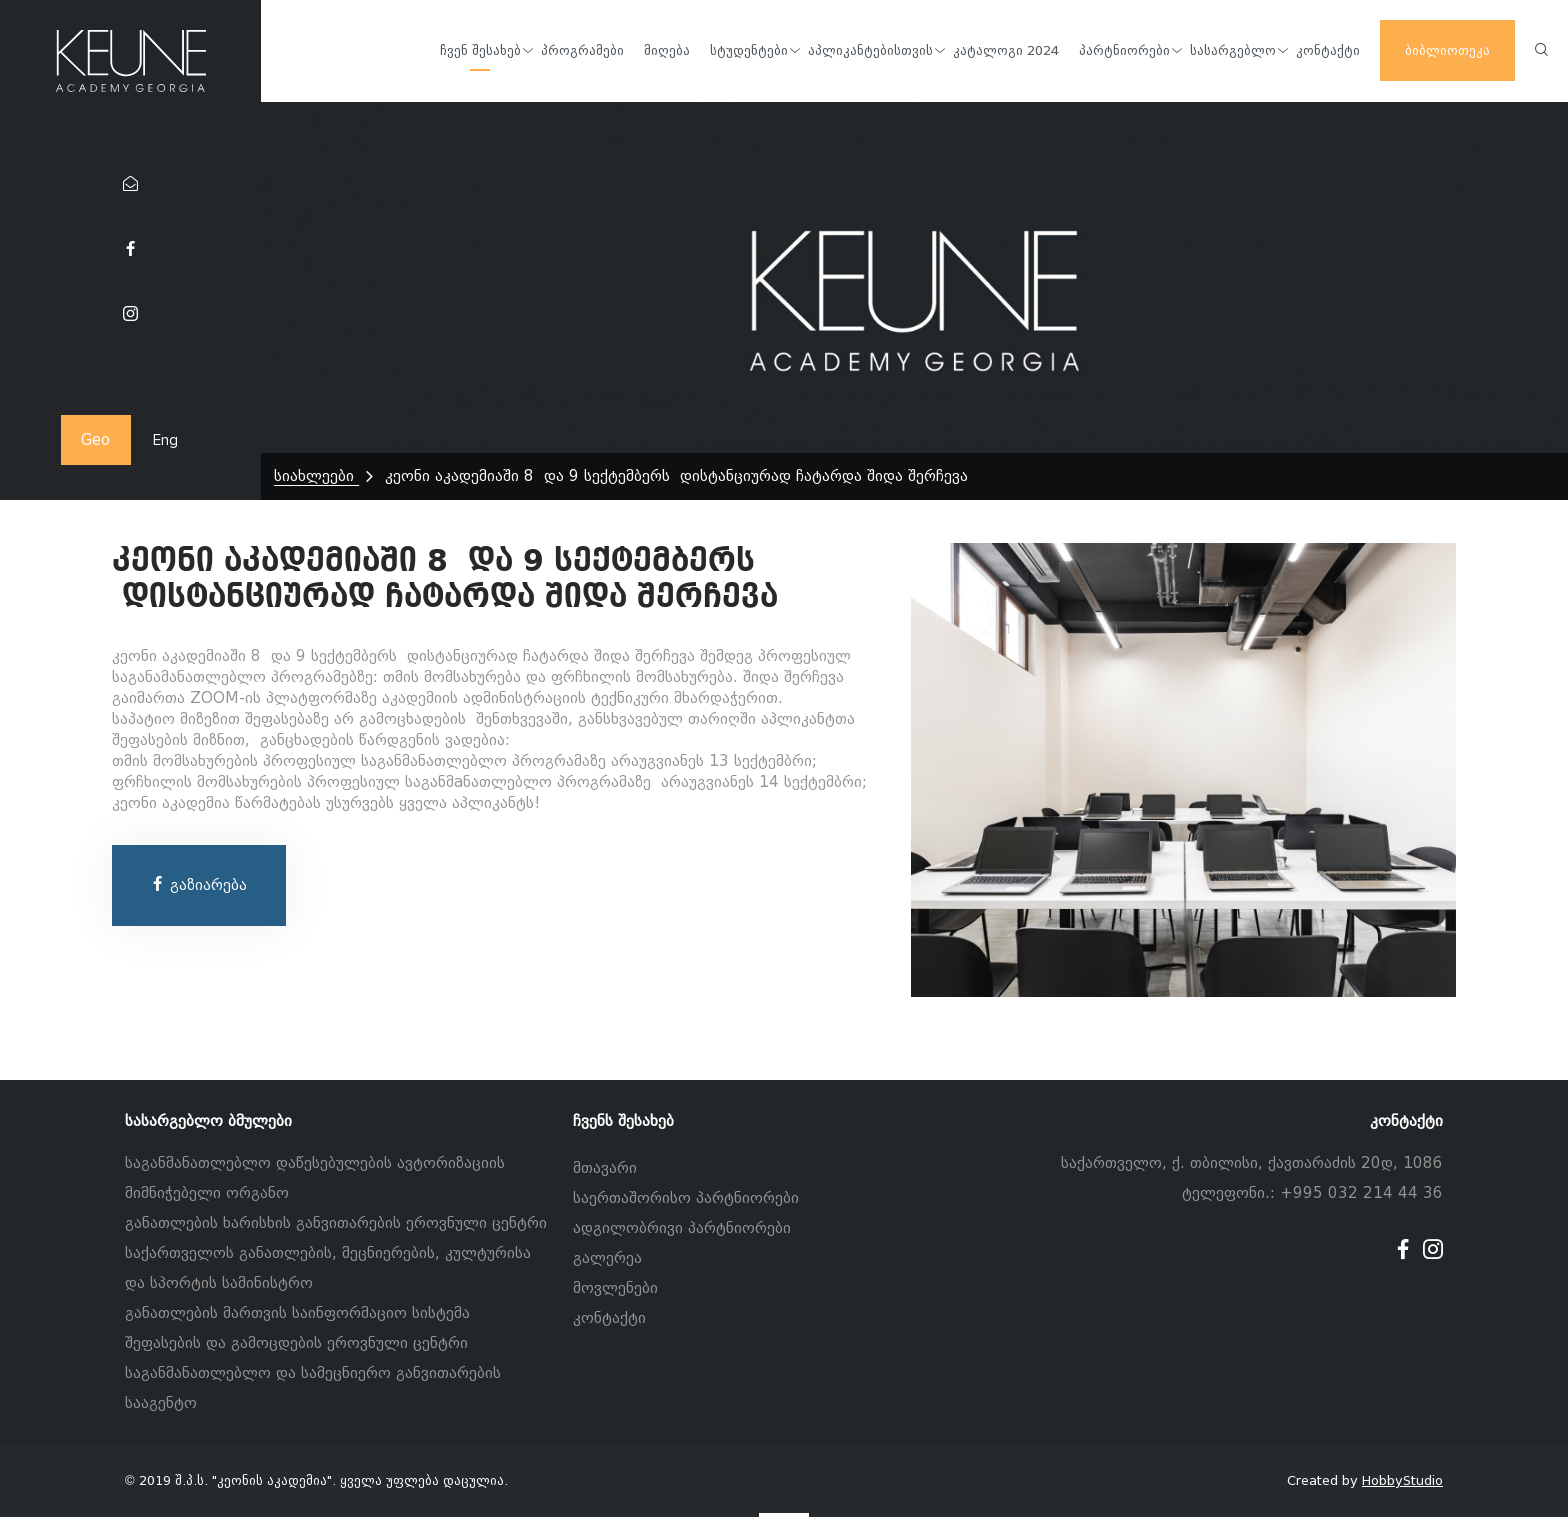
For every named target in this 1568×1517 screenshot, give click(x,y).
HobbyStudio (1402, 1480)
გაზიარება (198, 885)
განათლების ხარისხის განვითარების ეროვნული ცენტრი (336, 1223)
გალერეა (607, 1258)
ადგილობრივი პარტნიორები (682, 1228)
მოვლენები (615, 1288)
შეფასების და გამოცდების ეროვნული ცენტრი (296, 1343)
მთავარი (605, 1168)
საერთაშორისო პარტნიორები (686, 1198)
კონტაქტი (609, 1318)
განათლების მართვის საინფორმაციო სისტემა (297, 1313)
